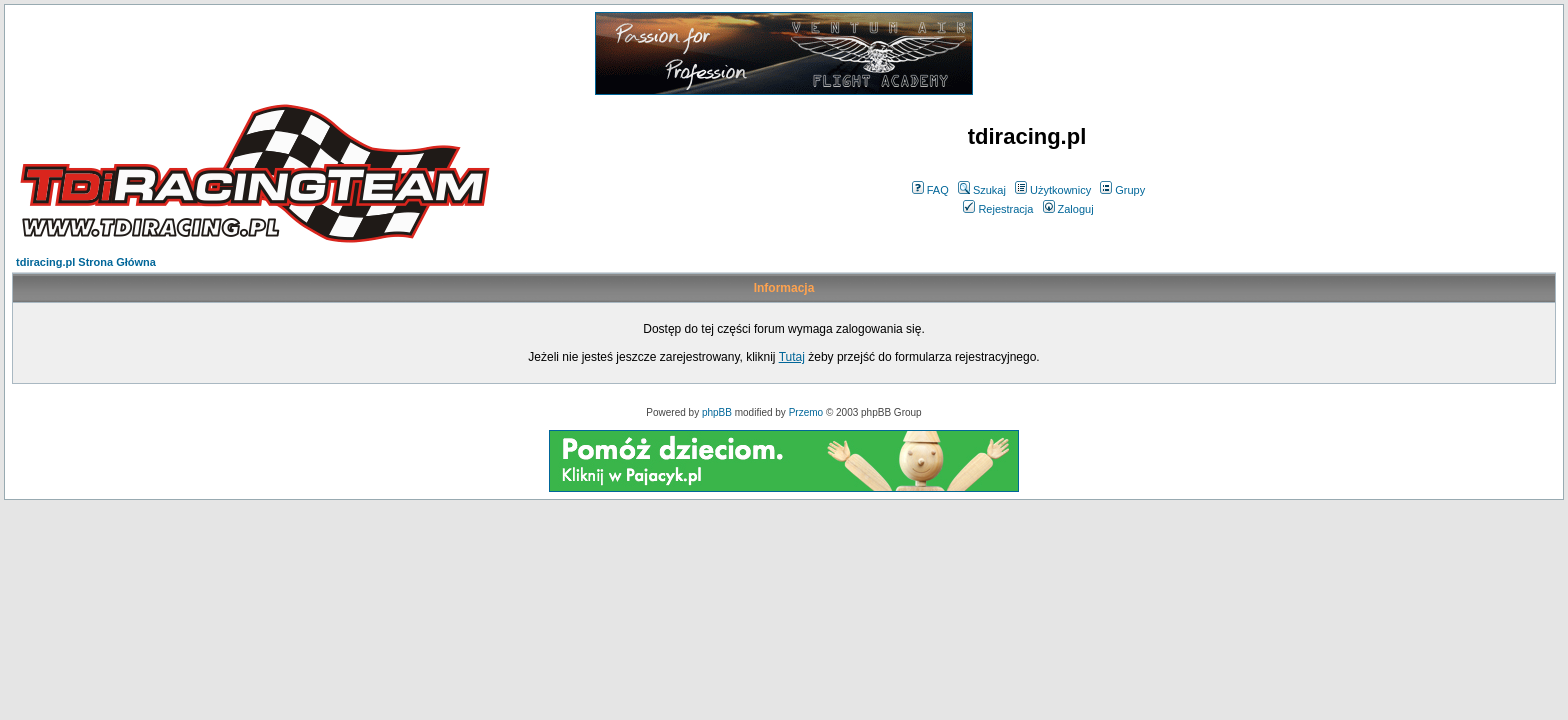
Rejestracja (998, 209)
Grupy (1122, 190)
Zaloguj (1068, 209)
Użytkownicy (1053, 190)
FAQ (930, 190)
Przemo (806, 412)
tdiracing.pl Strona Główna (86, 262)
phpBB (717, 412)
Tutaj (792, 357)
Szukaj (982, 190)
